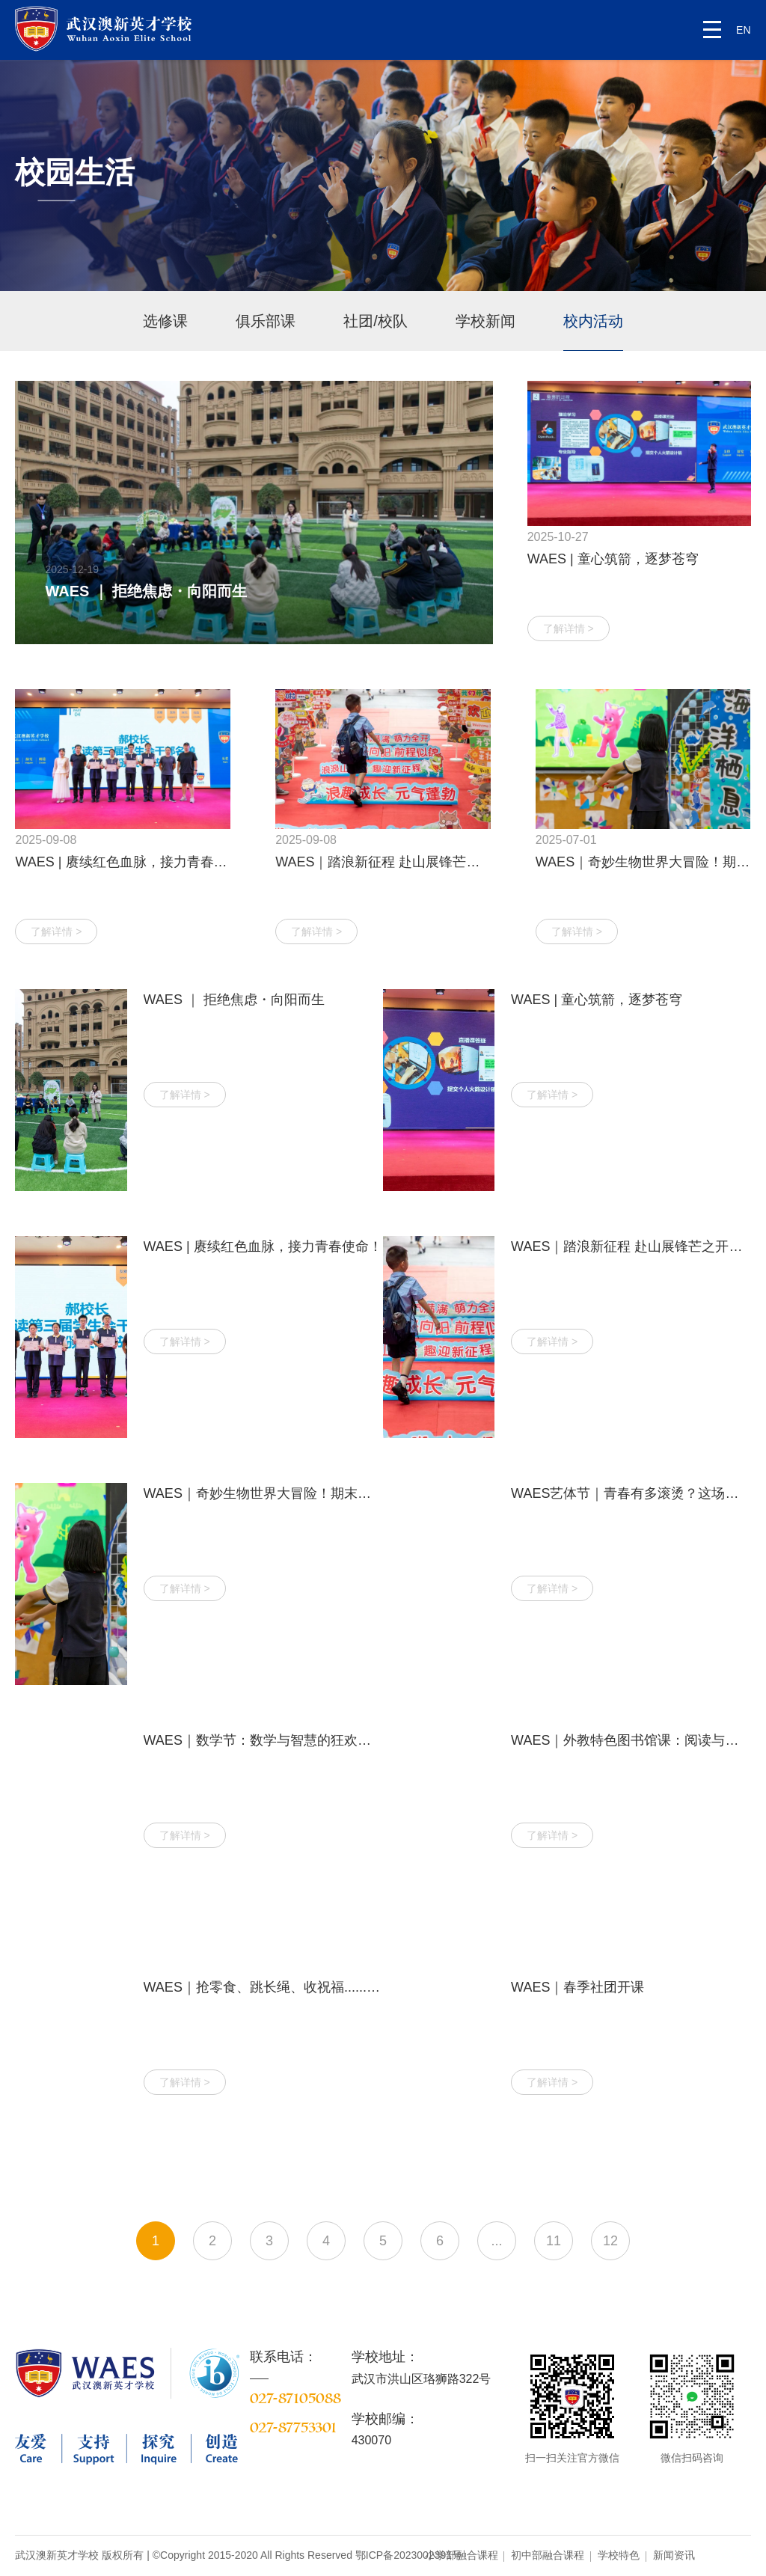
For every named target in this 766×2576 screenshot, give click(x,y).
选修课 (165, 321)
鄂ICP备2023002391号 (408, 2555)
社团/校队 (375, 321)
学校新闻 (485, 321)
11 (553, 2240)
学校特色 (619, 2555)
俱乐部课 (265, 321)
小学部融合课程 (461, 2555)
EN (743, 30)
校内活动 (593, 321)
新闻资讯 (674, 2555)
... (496, 2240)
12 (610, 2240)
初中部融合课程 (547, 2555)
